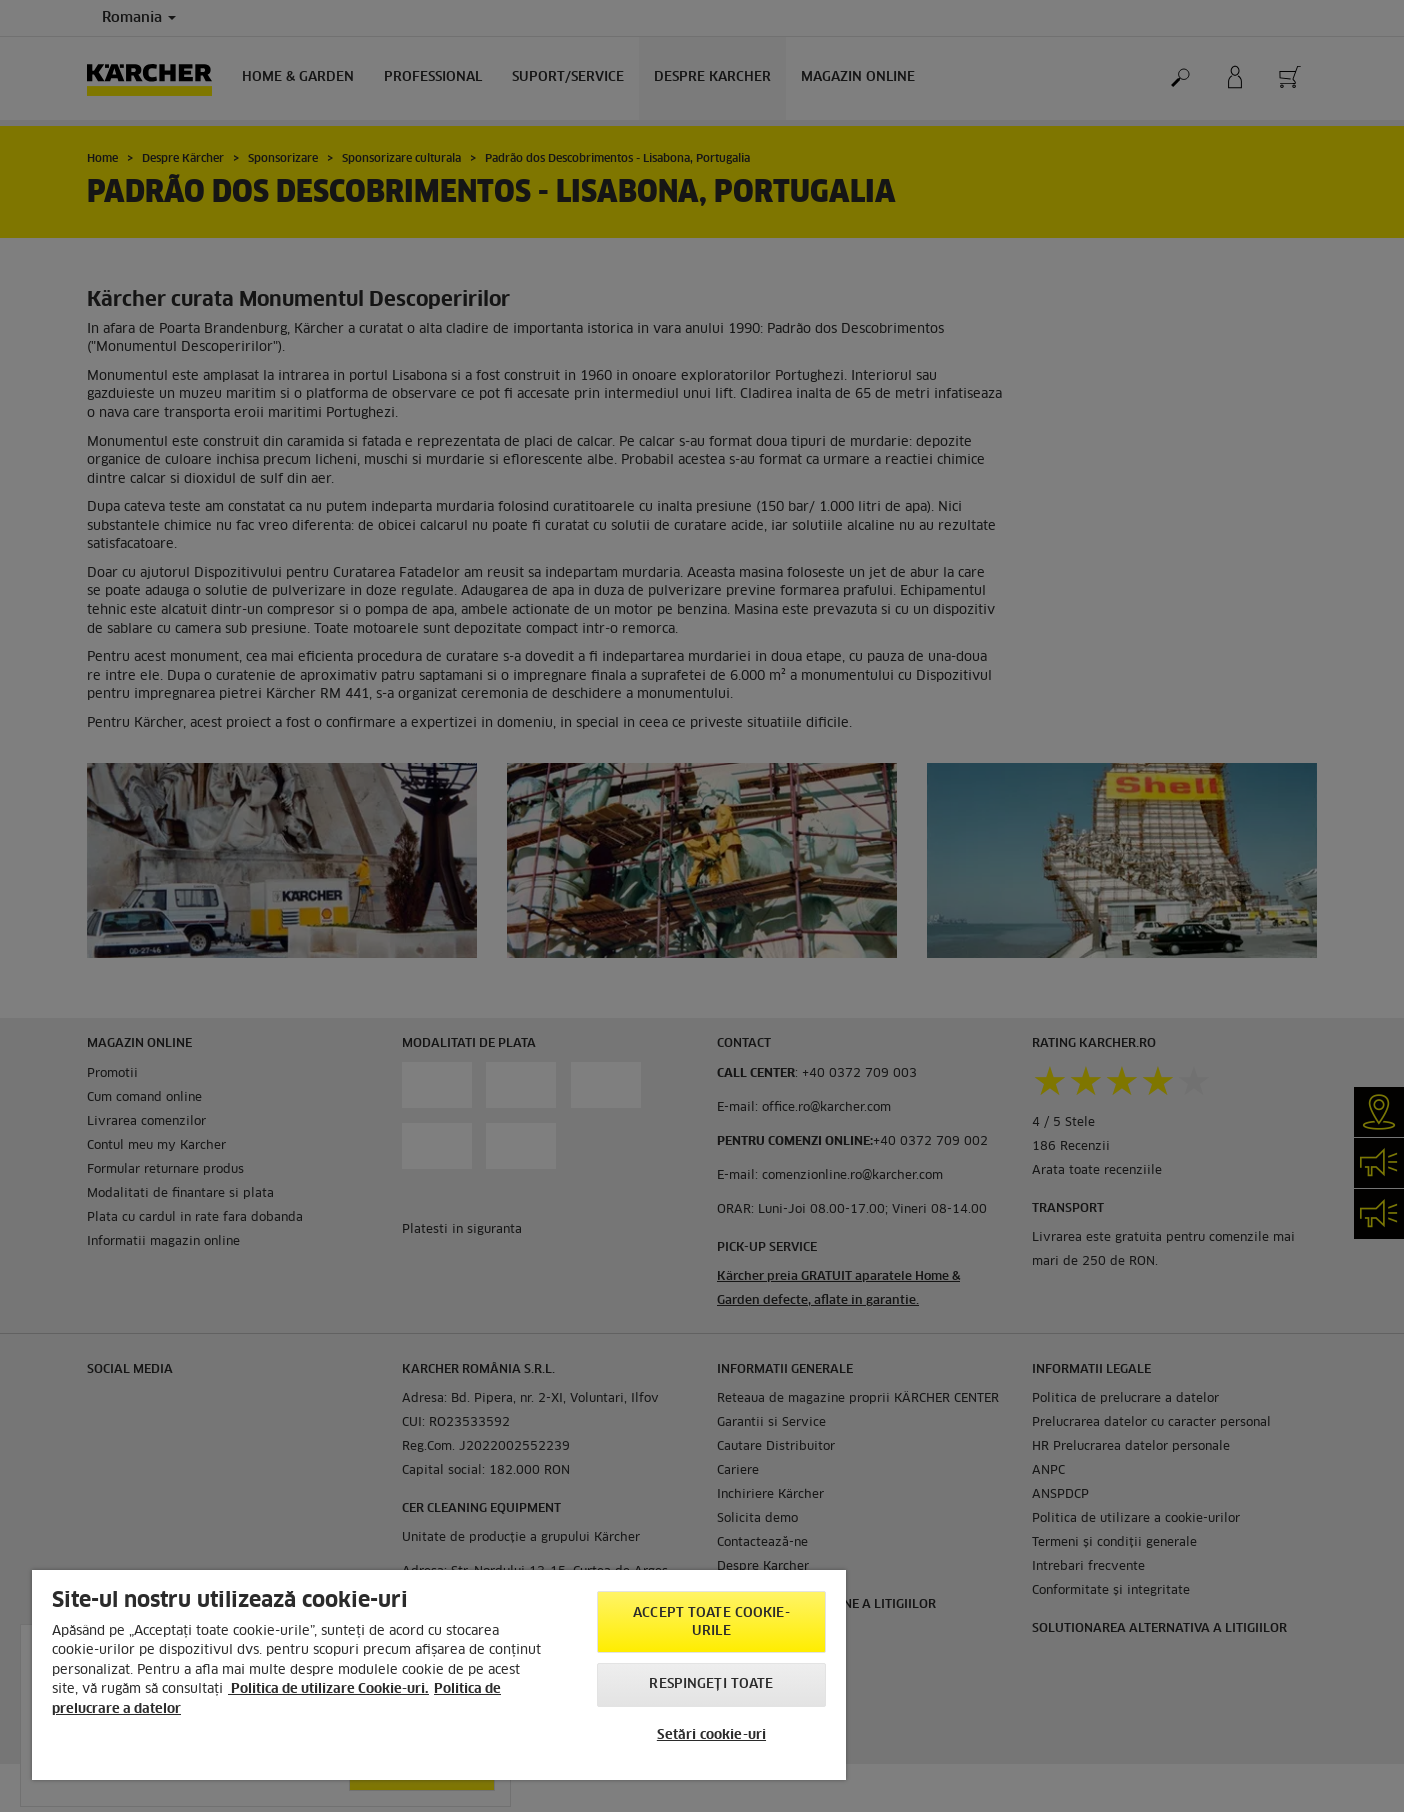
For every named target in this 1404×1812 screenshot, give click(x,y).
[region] (439, 1675)
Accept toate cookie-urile (711, 1622)
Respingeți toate (711, 1684)
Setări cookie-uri (711, 1735)
